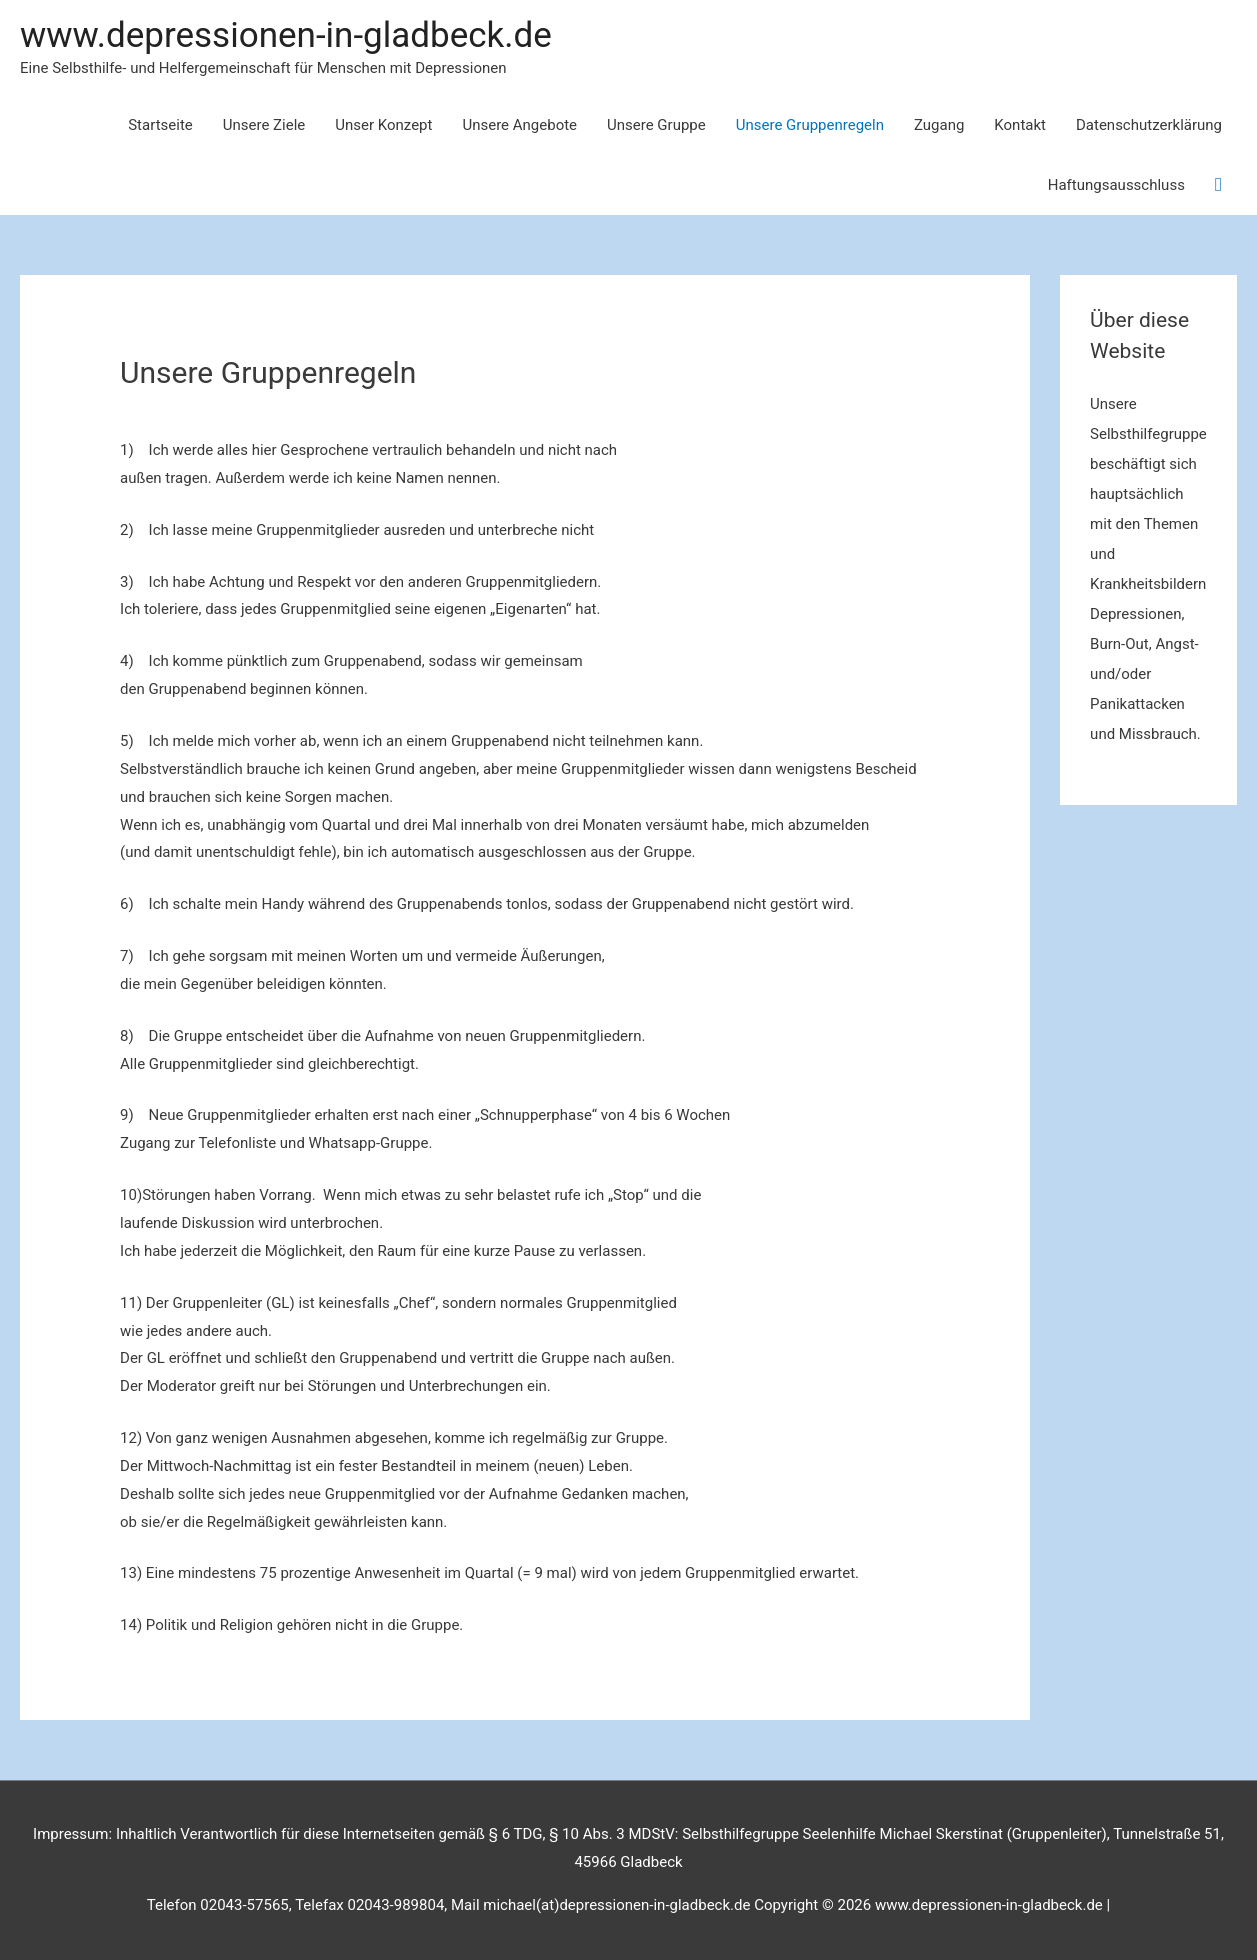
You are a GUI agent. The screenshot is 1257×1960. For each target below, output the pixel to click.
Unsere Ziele (264, 125)
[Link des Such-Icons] (1218, 185)
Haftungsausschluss (1116, 185)
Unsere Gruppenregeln (810, 125)
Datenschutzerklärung (1149, 125)
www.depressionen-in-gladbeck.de (286, 35)
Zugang (939, 125)
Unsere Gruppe (656, 125)
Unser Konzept (383, 125)
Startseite (160, 125)
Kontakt (1020, 125)
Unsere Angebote (519, 125)
